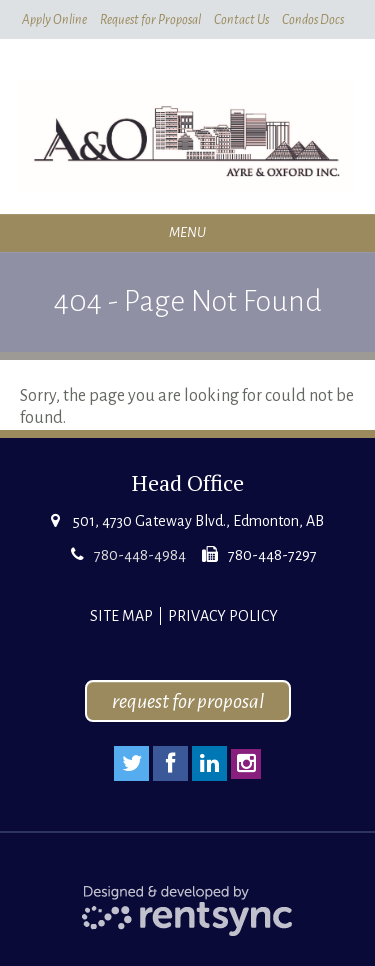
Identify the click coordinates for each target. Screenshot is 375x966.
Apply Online (54, 20)
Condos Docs (313, 20)
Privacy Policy (223, 616)
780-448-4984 (140, 555)
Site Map (121, 616)
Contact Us (241, 20)
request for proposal (188, 701)
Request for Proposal (150, 20)
